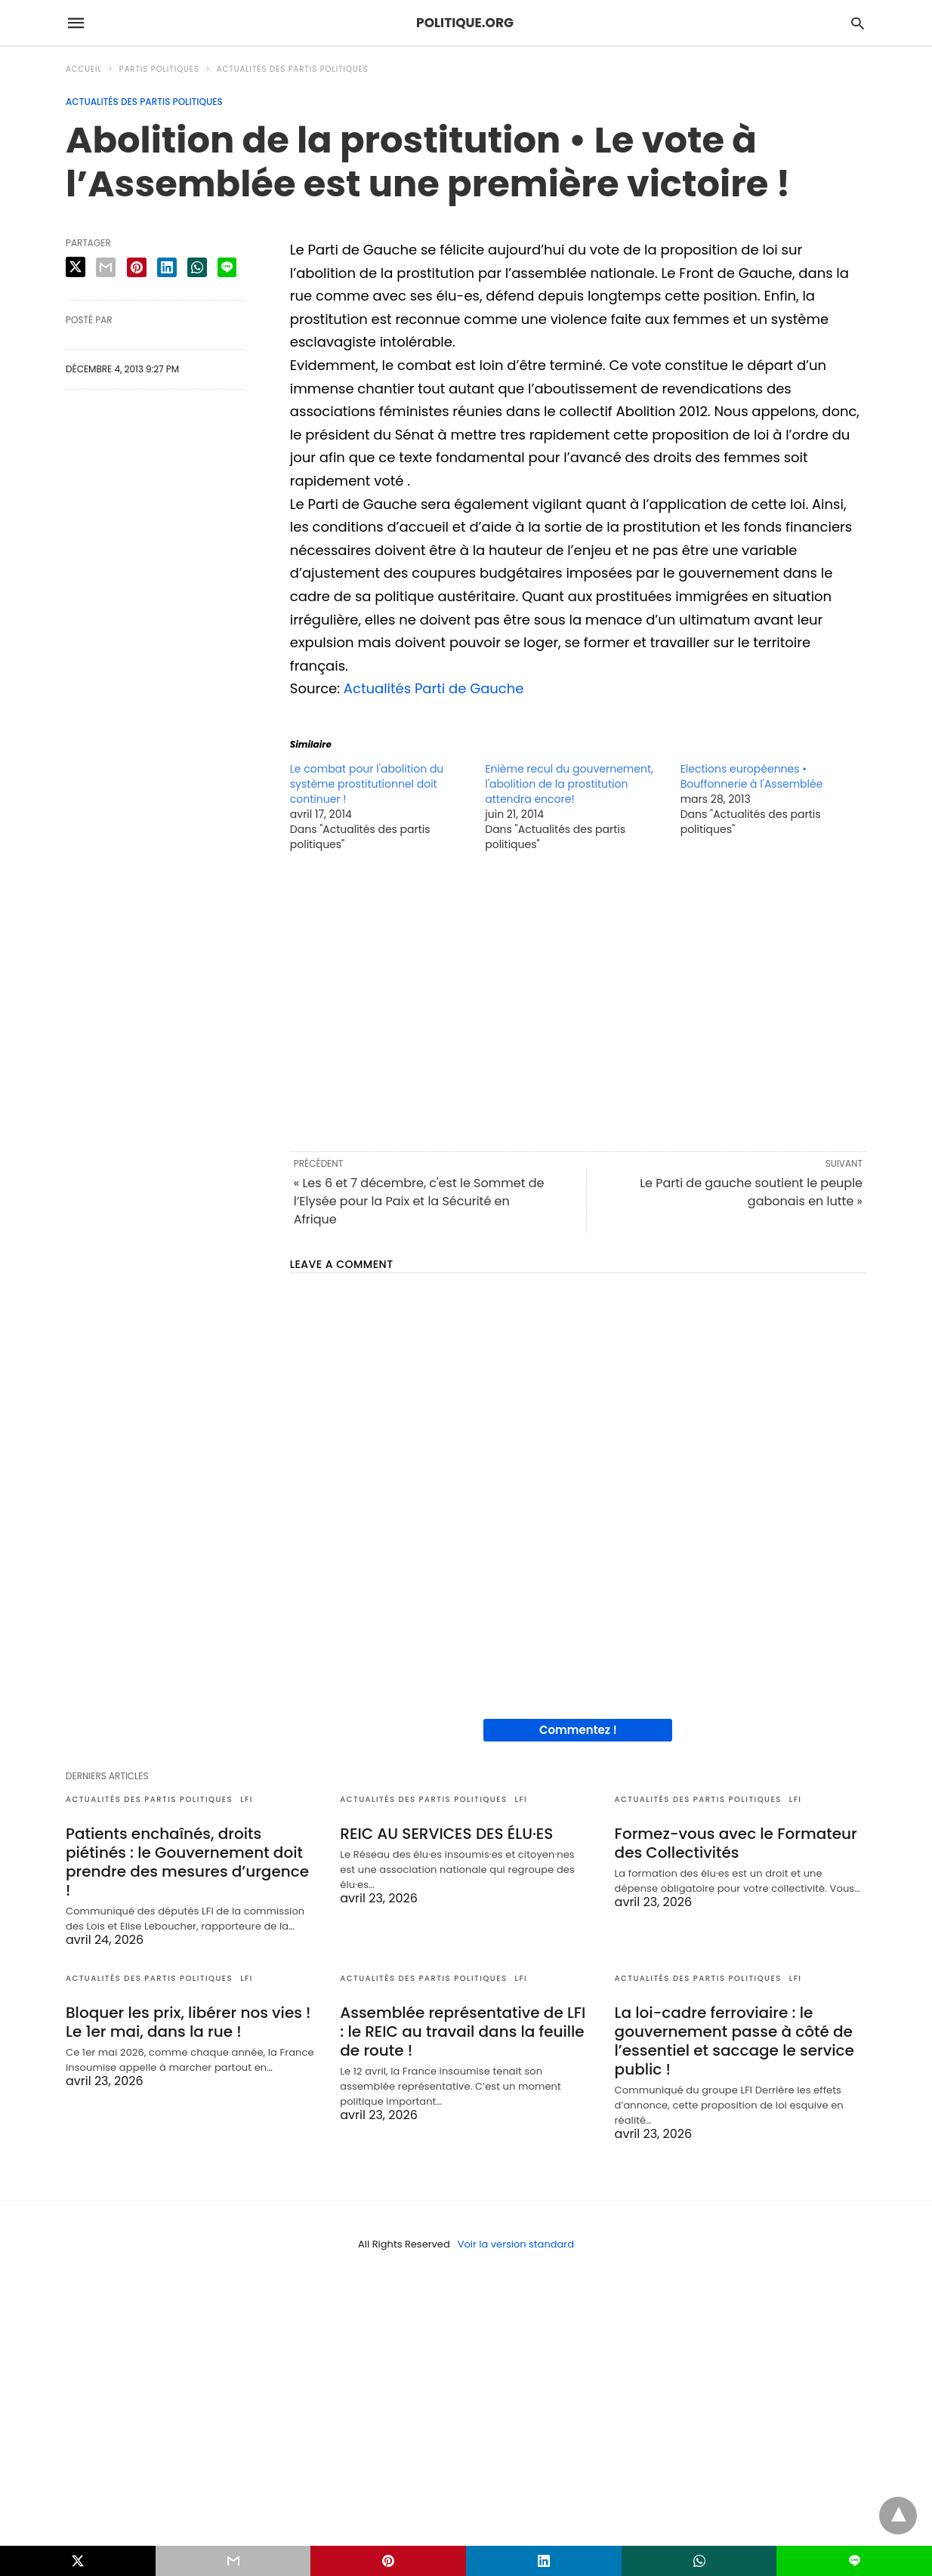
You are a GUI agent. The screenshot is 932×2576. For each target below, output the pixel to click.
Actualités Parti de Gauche (434, 688)
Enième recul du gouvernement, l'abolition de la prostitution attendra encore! (569, 784)
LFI (246, 1799)
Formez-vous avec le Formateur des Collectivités (736, 1843)
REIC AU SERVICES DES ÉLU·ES (446, 1833)
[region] (578, 1000)
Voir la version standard (516, 2244)
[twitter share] (75, 267)
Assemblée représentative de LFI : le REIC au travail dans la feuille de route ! (462, 2031)
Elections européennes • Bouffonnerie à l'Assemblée (751, 776)
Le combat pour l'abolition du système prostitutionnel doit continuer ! (367, 784)
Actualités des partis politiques (293, 69)
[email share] (106, 267)
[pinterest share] (137, 267)
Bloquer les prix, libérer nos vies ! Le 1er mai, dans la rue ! (188, 2022)
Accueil (84, 69)
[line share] (227, 267)
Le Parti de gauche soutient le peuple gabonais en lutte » (751, 1192)
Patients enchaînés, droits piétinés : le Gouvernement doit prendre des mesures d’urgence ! (187, 1862)
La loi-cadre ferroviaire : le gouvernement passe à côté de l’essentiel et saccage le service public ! (734, 2041)
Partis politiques (159, 69)
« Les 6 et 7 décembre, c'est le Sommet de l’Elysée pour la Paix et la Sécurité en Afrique (419, 1201)
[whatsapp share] (197, 267)
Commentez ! (578, 1730)
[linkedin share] (167, 267)
